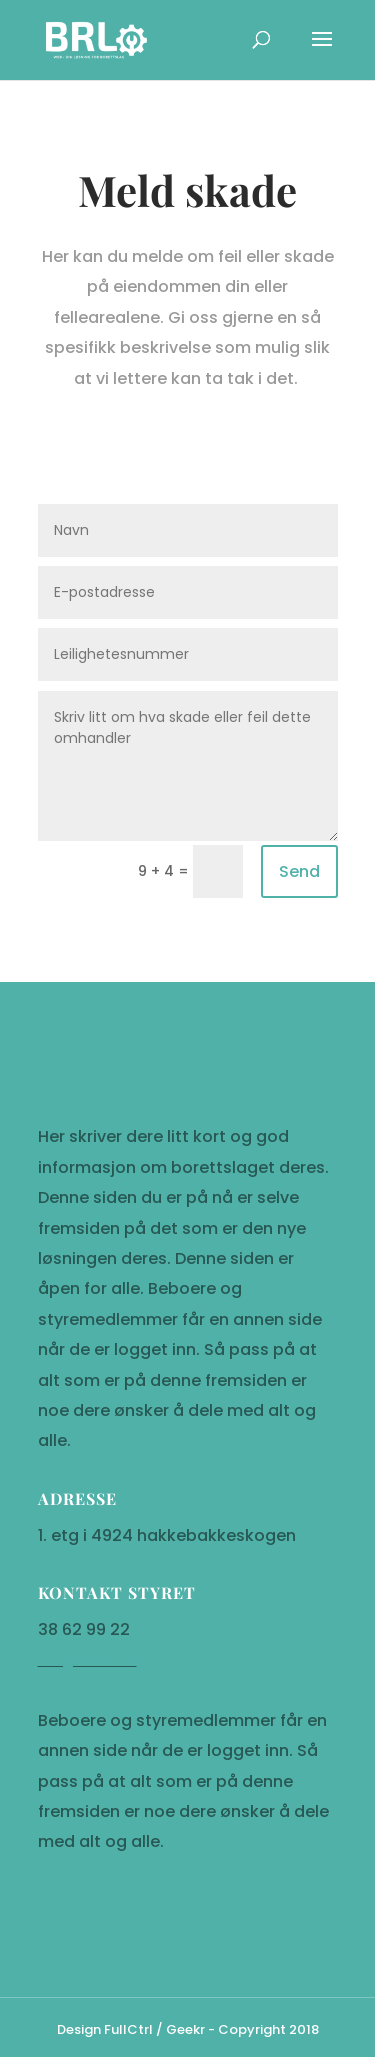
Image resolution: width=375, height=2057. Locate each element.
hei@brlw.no (87, 1891)
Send (299, 871)
